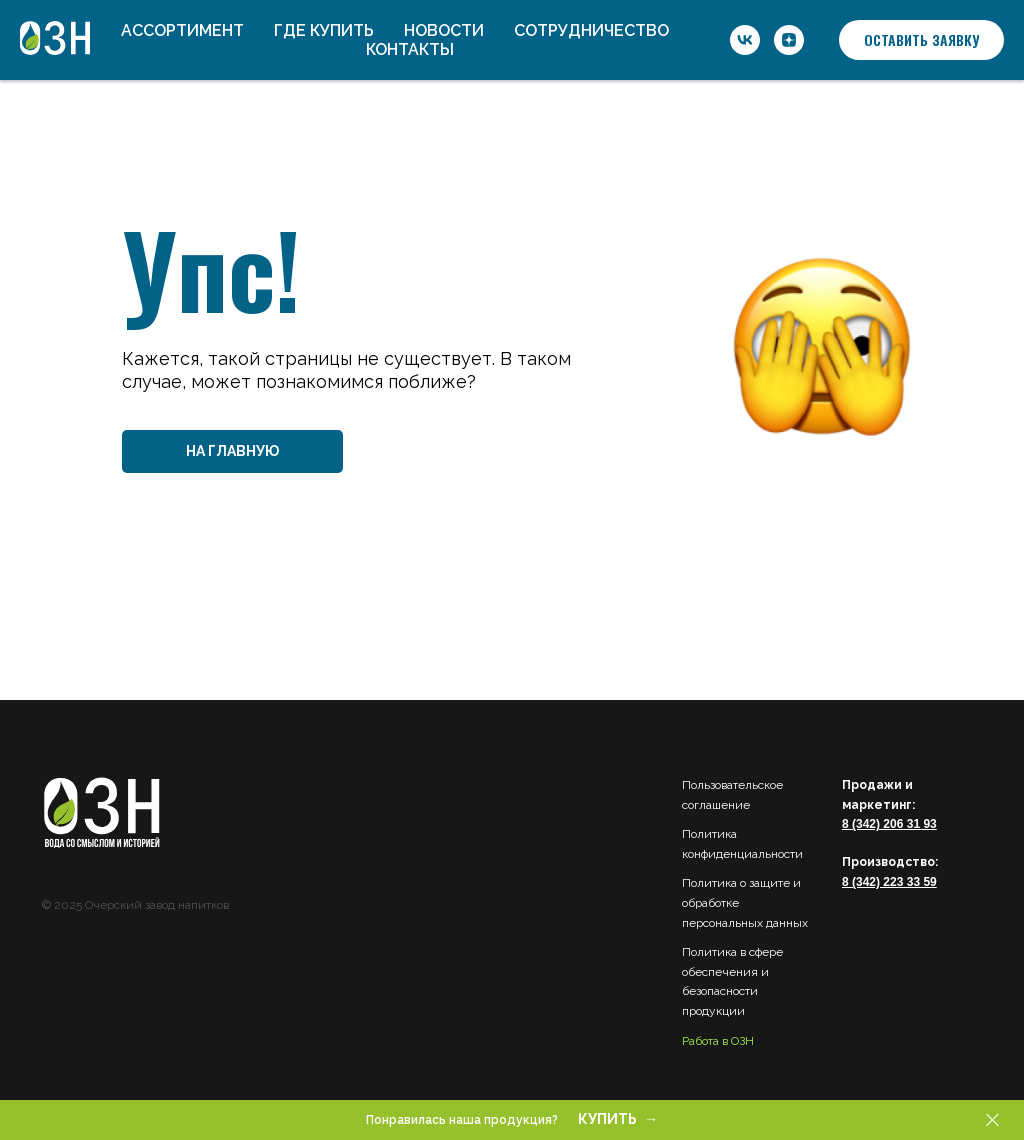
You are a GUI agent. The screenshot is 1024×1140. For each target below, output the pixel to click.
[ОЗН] (745, 40)
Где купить (324, 30)
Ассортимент (182, 30)
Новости (444, 30)
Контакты (410, 49)
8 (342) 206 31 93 (889, 824)
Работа (700, 1041)
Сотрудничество (591, 30)
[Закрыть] (992, 1120)
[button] (921, 40)
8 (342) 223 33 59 (889, 882)
